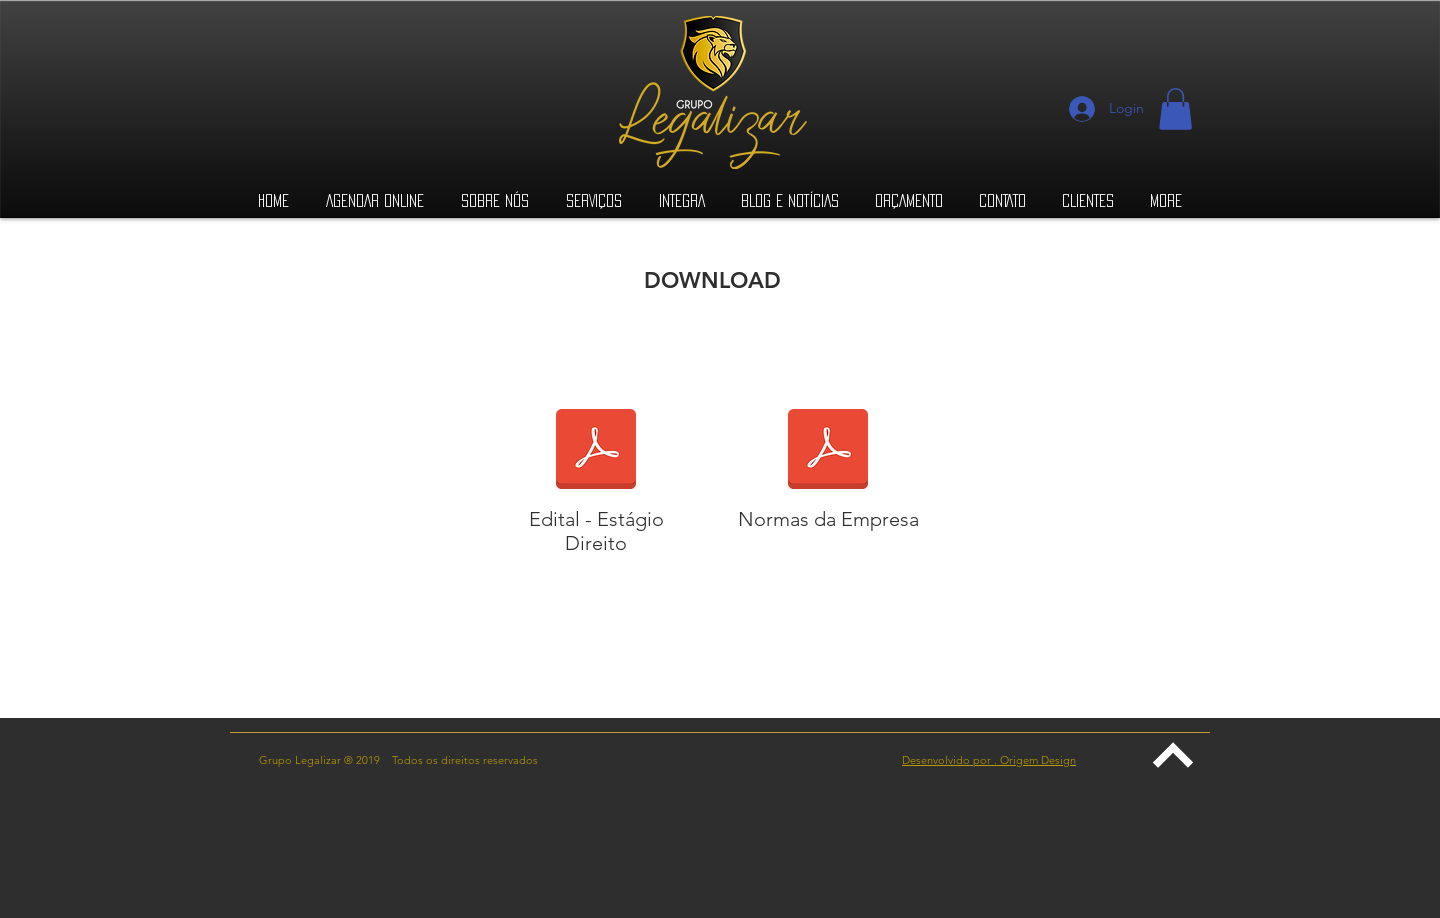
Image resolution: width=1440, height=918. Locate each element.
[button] (1175, 109)
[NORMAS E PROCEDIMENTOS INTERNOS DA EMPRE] (828, 452)
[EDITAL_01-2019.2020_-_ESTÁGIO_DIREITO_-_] (596, 452)
